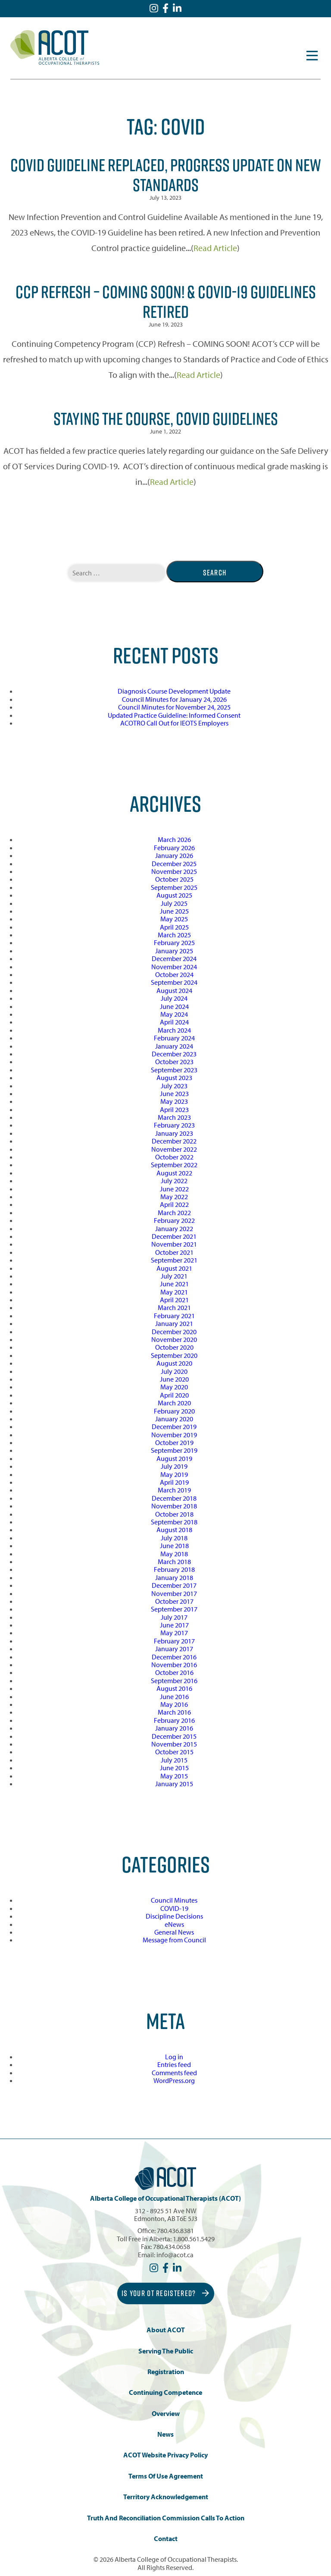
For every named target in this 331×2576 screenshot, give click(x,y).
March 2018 (174, 1561)
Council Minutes (174, 1900)
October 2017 (174, 1601)
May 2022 (174, 1196)
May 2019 (174, 1474)
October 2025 (174, 879)
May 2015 (174, 1776)
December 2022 (174, 1141)
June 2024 (174, 1006)
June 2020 (174, 1379)
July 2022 (174, 1180)
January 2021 (174, 1323)
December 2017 (174, 1585)
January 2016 (174, 1728)
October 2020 (174, 1347)
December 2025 (174, 863)
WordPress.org (174, 2080)
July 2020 (174, 1371)
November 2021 (174, 1244)
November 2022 (174, 1149)
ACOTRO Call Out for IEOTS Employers (174, 723)
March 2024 (174, 1030)
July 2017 (174, 1617)
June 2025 (174, 911)
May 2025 (174, 918)
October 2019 (174, 1442)
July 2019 (174, 1466)
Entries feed (174, 2064)
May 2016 (174, 1704)
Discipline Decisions (174, 1916)
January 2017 (174, 1648)
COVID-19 (174, 1908)
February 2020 (174, 1411)
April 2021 (174, 1299)
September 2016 (174, 1680)
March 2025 (174, 934)
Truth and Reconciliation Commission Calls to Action (165, 2518)
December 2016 (174, 1656)
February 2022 (174, 1220)
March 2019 (174, 1490)
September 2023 (174, 1069)
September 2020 (174, 1355)
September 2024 (174, 982)
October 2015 (174, 1751)
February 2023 (174, 1125)
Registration (165, 2372)
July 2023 (174, 1085)
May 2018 (174, 1553)
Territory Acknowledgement (165, 2497)
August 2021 (174, 1268)
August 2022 (174, 1173)
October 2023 (174, 1061)
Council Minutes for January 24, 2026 (174, 699)
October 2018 (174, 1514)
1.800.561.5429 (194, 2238)
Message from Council (174, 1939)
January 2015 (174, 1783)
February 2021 (174, 1315)
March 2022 (174, 1212)
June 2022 (174, 1188)
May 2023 (174, 1101)
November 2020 (174, 1339)
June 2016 (174, 1696)
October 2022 (174, 1157)
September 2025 (174, 887)
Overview (166, 2414)
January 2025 (174, 950)
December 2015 (174, 1736)
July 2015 (174, 1760)
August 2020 (174, 1363)
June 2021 (174, 1283)
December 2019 (174, 1426)
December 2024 (174, 958)
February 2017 (174, 1641)
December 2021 (174, 1236)
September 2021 (174, 1260)
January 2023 (174, 1133)
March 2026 (174, 839)
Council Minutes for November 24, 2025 (174, 707)
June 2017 (174, 1625)
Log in (174, 2056)
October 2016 (174, 1672)
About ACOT (166, 2330)
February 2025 (174, 942)
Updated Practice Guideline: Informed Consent (174, 715)
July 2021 (174, 1276)
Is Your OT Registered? (165, 2293)
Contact (166, 2539)
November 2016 (174, 1664)
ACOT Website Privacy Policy (165, 2455)
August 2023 (174, 1077)
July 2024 (174, 998)
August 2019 (174, 1458)
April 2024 (174, 1022)
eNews (174, 1924)
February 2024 (174, 1038)
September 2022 (174, 1164)
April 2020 (174, 1395)
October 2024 (174, 974)
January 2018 (174, 1577)
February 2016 (174, 1720)
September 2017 (174, 1609)
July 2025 (174, 903)
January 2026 (174, 855)
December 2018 (174, 1498)
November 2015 (174, 1744)
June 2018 (174, 1545)
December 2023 (174, 1053)
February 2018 (174, 1569)
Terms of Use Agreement (165, 2476)
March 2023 (174, 1117)
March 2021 (174, 1307)
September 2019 (174, 1450)
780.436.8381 (175, 2230)
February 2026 (174, 847)
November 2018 (174, 1506)
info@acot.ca (175, 2254)
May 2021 (174, 1292)
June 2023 (174, 1093)
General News (174, 1932)
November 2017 (174, 1593)
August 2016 (174, 1688)
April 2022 (174, 1204)
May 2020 (174, 1386)
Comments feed (174, 2072)
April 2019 (174, 1482)
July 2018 (174, 1537)
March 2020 (174, 1402)
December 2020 (174, 1331)
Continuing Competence (165, 2392)
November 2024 (174, 966)
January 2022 (174, 1228)
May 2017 (174, 1632)
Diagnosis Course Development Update (174, 691)
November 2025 (174, 871)
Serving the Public (165, 2351)
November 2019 (174, 1434)
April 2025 (174, 927)
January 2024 (174, 1046)
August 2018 (174, 1529)
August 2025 (174, 895)
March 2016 (174, 1712)
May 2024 (174, 1014)
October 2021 (174, 1252)
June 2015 (174, 1767)
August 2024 (174, 990)
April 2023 (174, 1109)
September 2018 (174, 1521)
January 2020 (174, 1418)
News (165, 2434)
